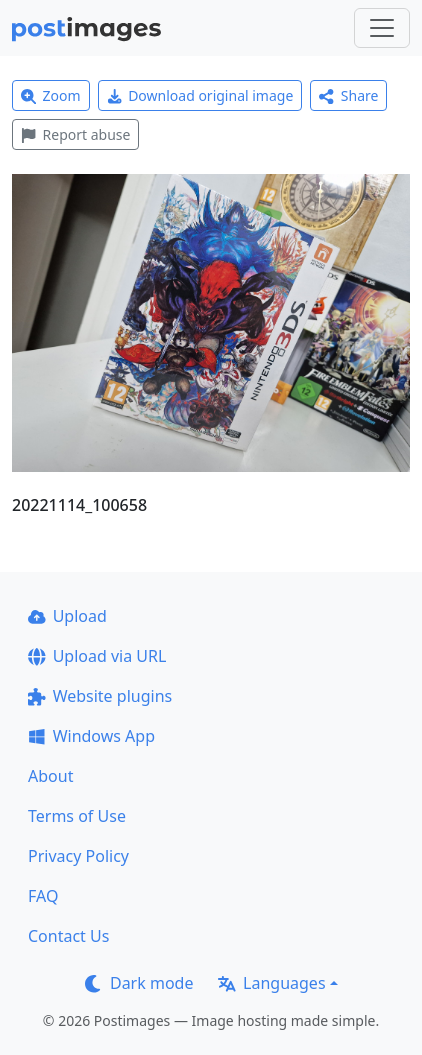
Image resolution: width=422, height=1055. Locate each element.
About (50, 776)
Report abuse (75, 134)
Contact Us (68, 936)
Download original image (200, 95)
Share (348, 95)
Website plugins (100, 696)
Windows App (91, 736)
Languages (271, 983)
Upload (67, 616)
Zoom (51, 95)
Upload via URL (97, 656)
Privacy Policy (78, 856)
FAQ (43, 896)
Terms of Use (77, 816)
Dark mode (139, 983)
